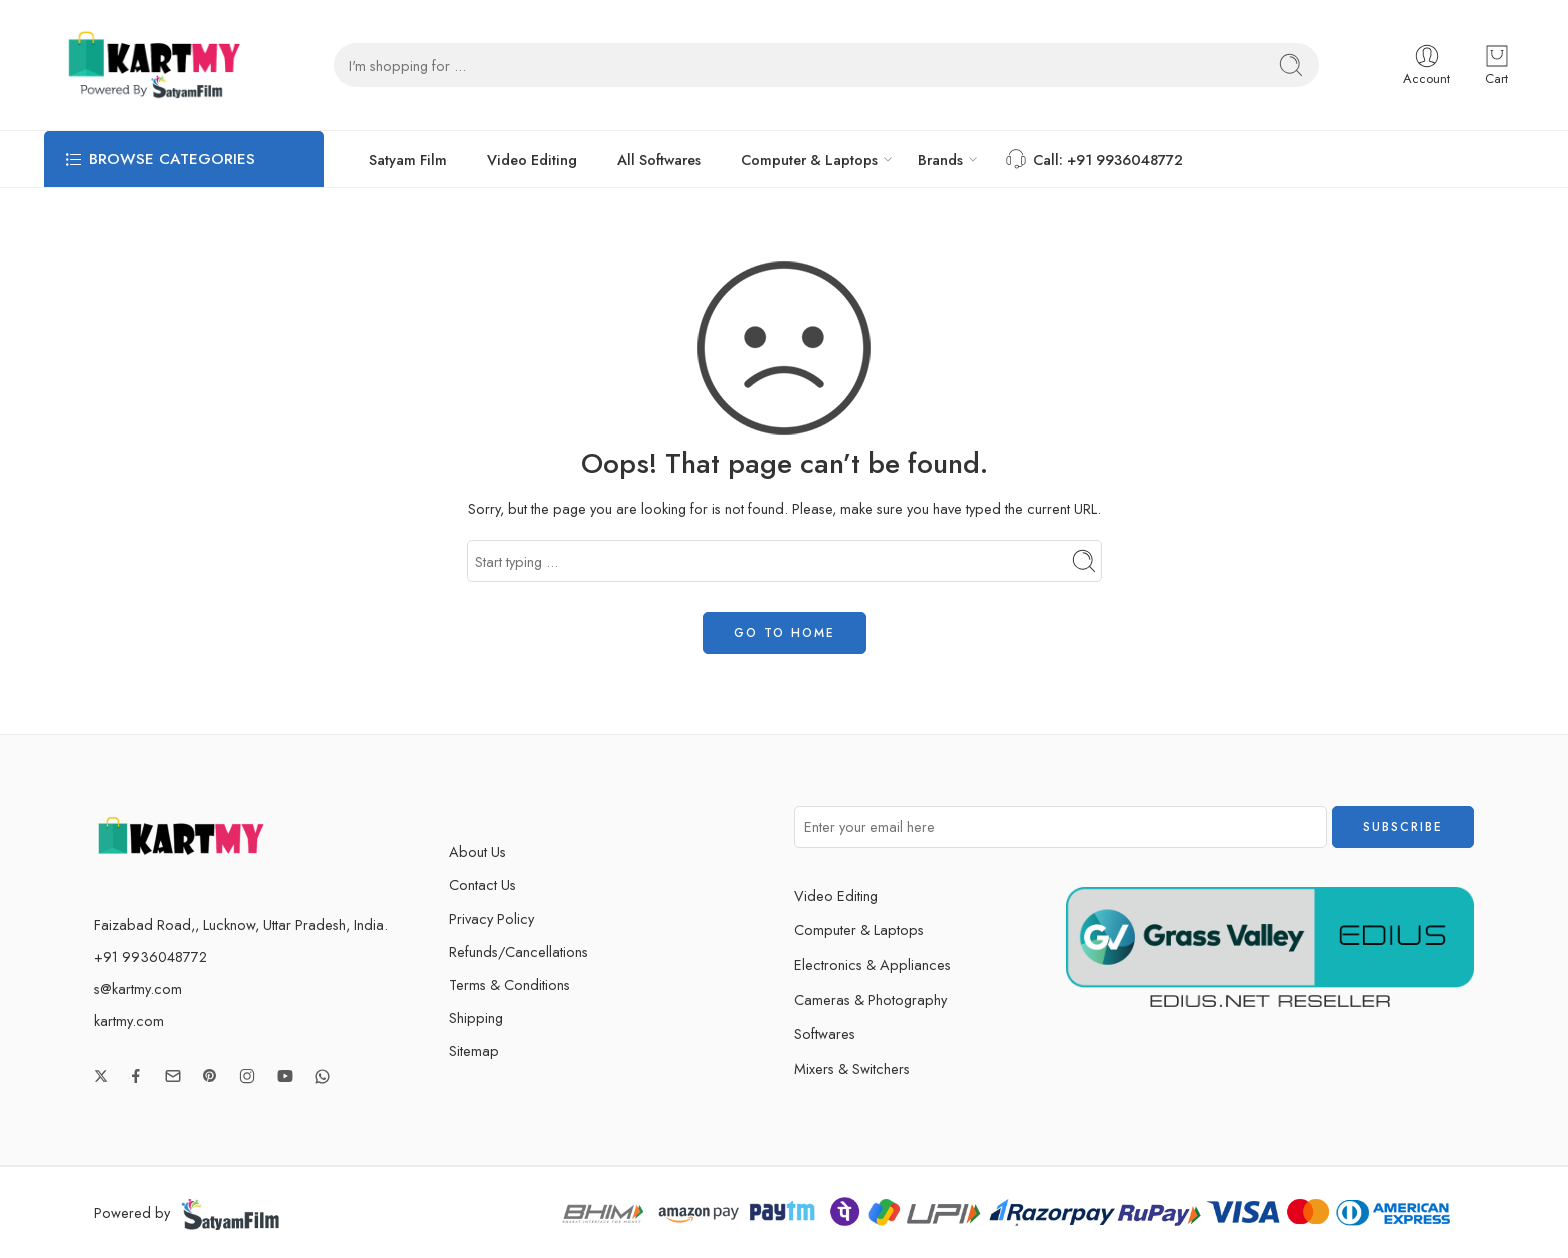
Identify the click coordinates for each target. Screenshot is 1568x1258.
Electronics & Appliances (890, 964)
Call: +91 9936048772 (1093, 159)
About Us (477, 851)
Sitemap (474, 1050)
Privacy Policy (491, 918)
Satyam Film (408, 159)
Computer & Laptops (809, 159)
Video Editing (532, 159)
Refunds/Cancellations (518, 951)
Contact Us (482, 884)
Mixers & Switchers (869, 1068)
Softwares (824, 1033)
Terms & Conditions (509, 984)
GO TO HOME (784, 633)
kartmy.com (129, 1020)
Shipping (476, 1017)
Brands (940, 159)
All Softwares (659, 159)
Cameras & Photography (888, 999)
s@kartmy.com (138, 988)
